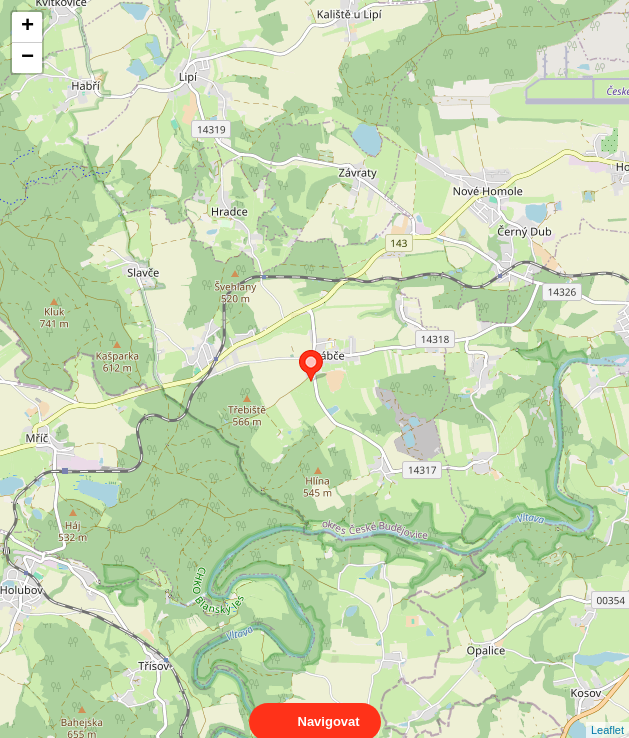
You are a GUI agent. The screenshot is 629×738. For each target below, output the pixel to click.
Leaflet (607, 712)
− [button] (27, 58)
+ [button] (27, 27)
